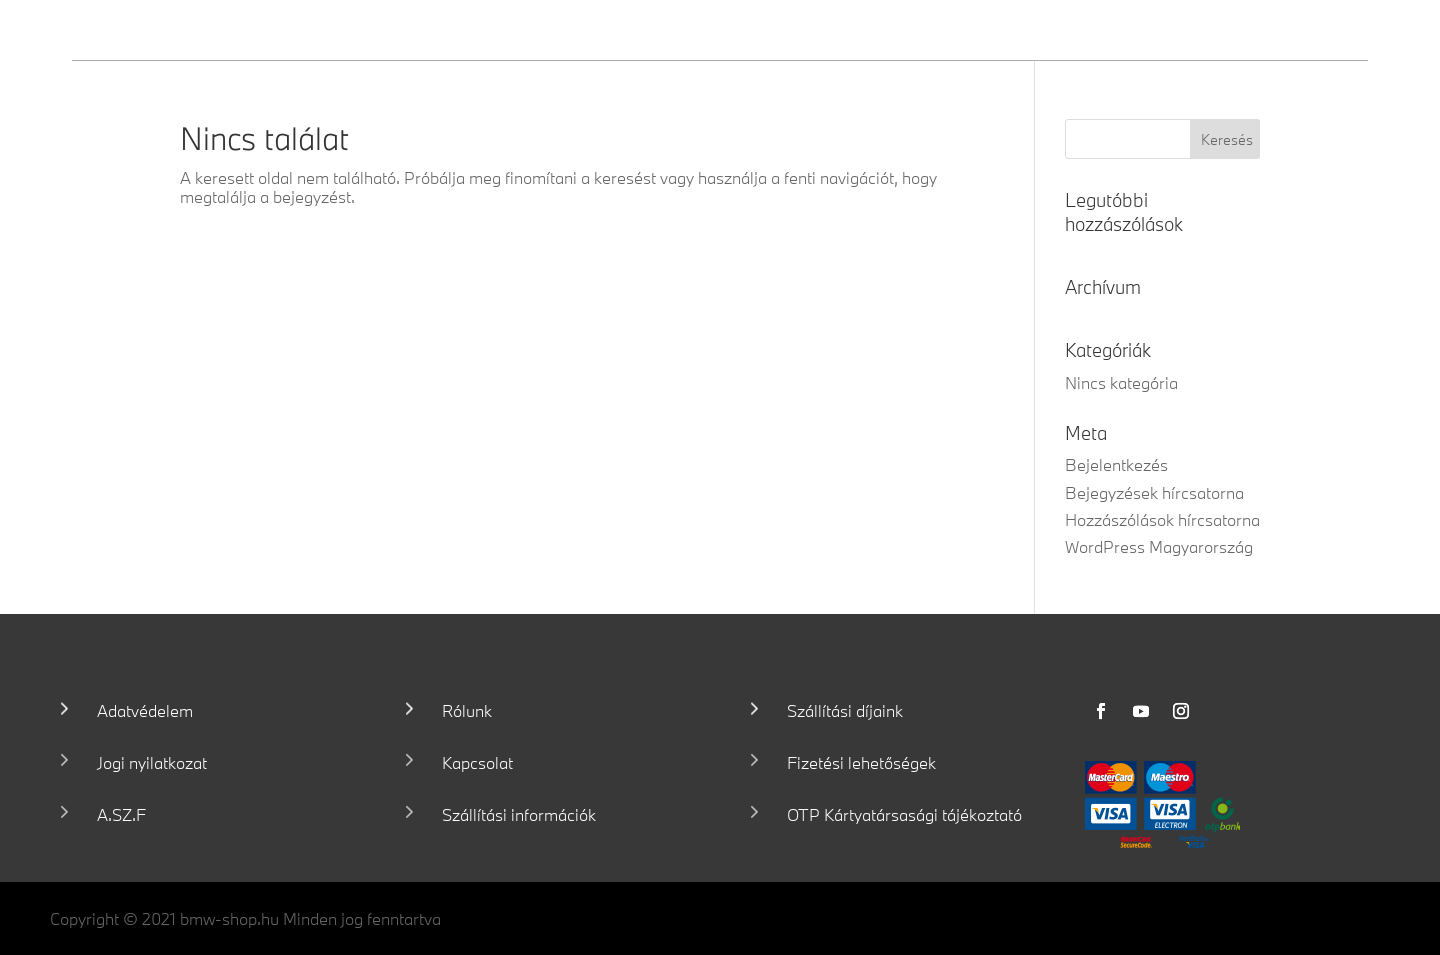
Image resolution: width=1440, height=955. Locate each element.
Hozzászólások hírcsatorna (1162, 519)
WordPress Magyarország (1159, 546)
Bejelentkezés (1116, 464)
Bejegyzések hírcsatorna (1154, 492)
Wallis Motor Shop (219, 29)
